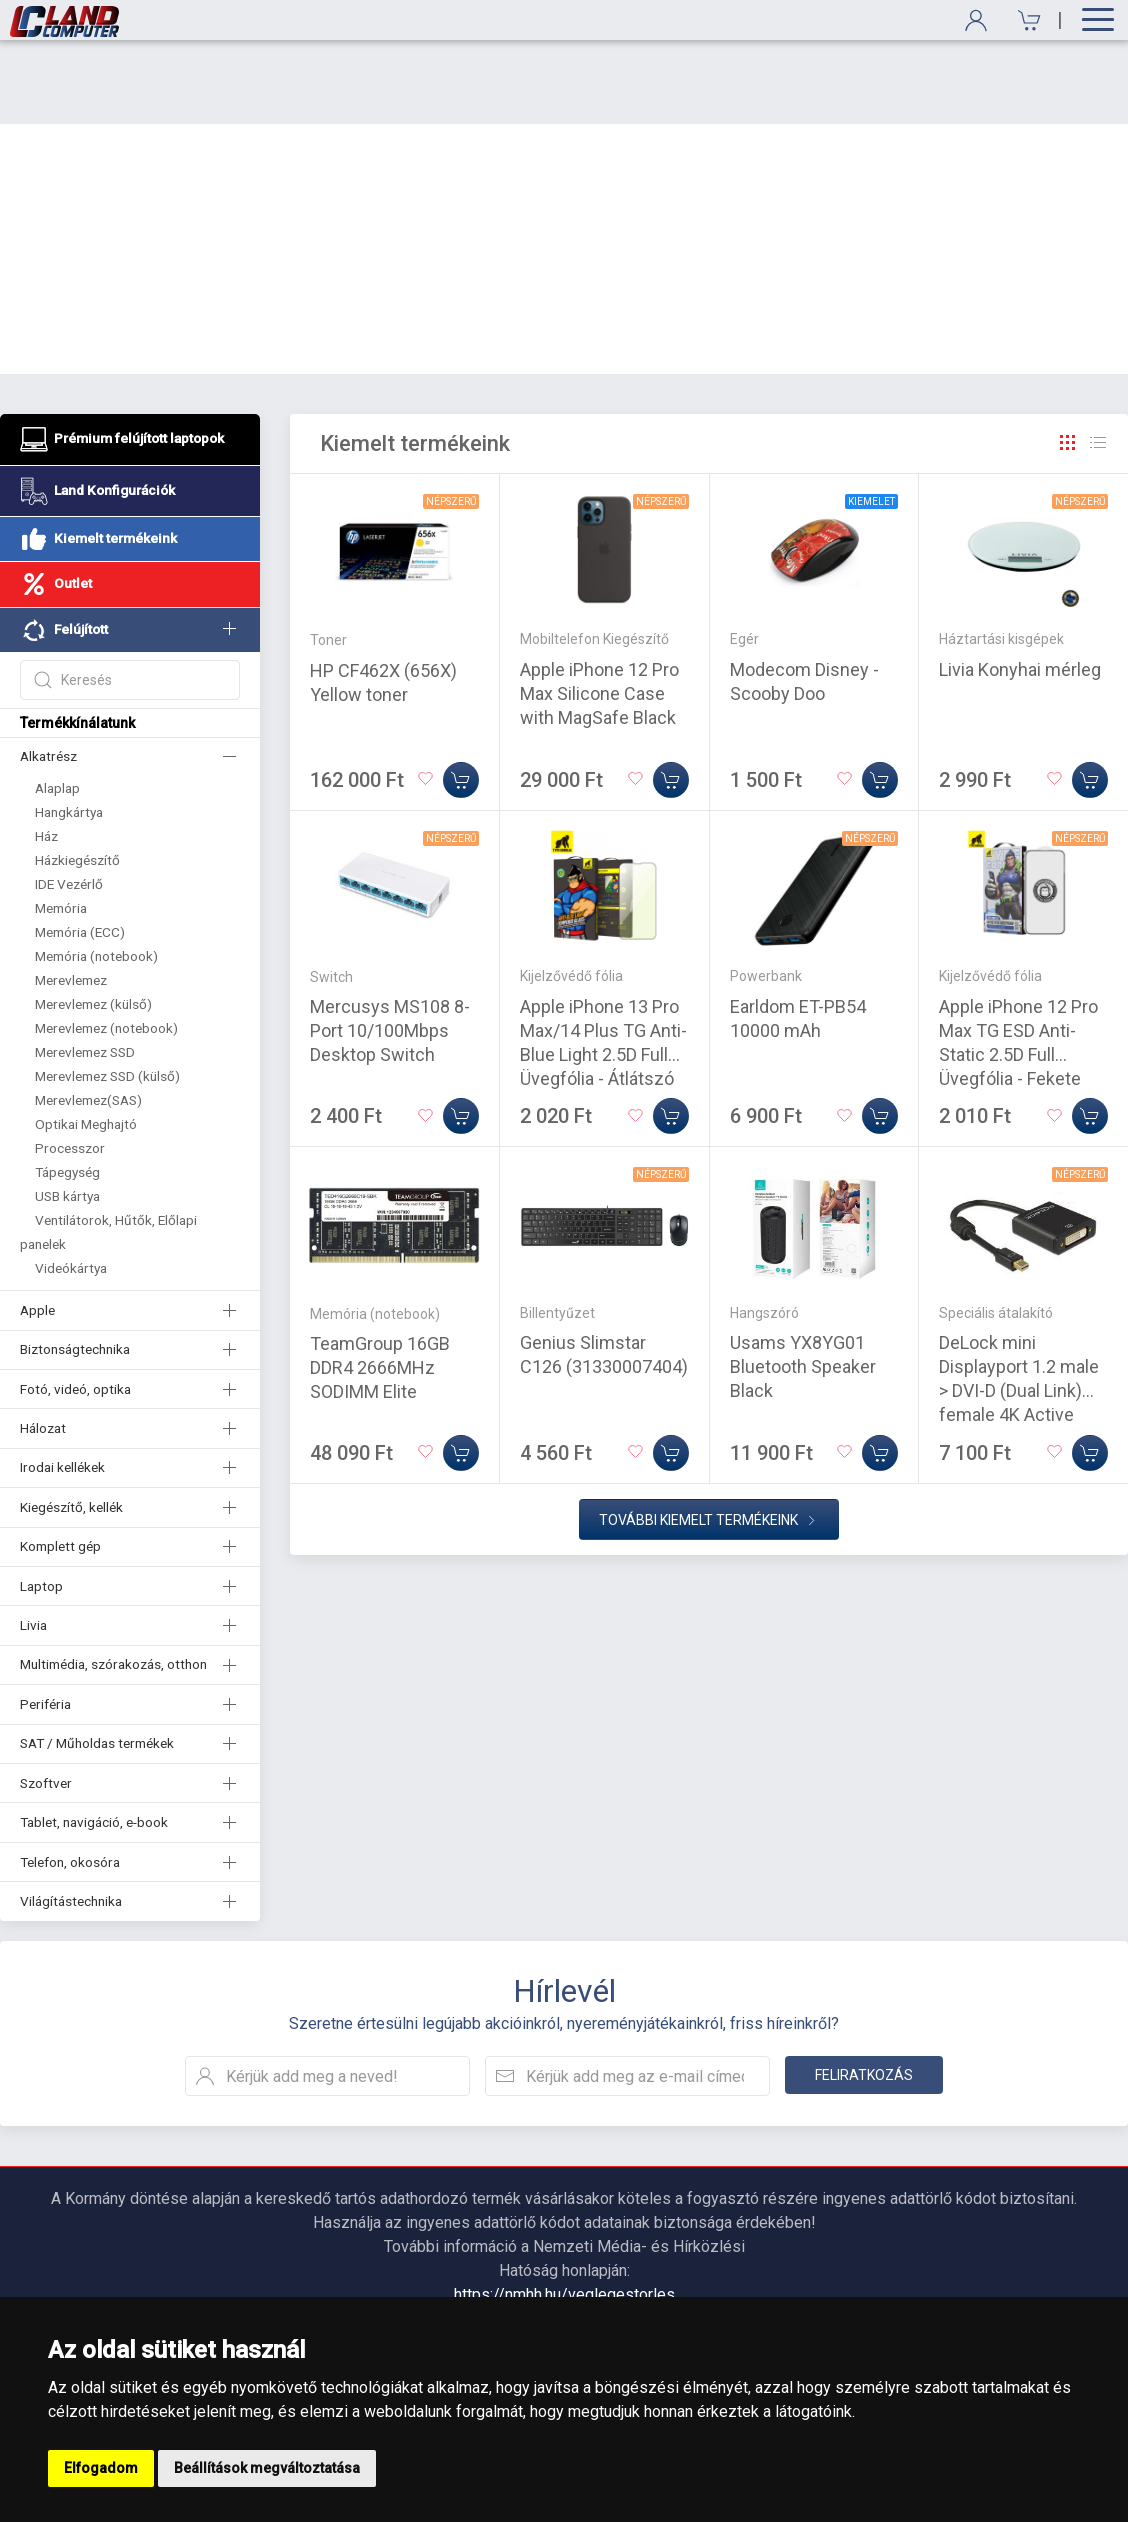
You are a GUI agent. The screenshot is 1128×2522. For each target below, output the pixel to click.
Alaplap (57, 704)
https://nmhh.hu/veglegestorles (564, 2210)
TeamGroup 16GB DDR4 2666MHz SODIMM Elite (380, 1283)
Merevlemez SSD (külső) (107, 992)
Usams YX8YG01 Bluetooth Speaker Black (803, 1282)
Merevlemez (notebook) (106, 944)
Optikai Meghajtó (86, 1040)
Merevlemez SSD (85, 968)
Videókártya (71, 1184)
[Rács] (1068, 359)
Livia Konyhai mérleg (1020, 585)
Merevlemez (71, 896)
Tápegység (67, 1088)
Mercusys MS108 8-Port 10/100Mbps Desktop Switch (390, 946)
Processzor (70, 1064)
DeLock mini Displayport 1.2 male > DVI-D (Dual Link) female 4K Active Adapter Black (1019, 1306)
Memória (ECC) (80, 848)
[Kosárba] (461, 696)
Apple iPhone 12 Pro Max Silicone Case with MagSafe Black (599, 609)
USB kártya (67, 1112)
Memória (61, 824)
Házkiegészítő (77, 776)
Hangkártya (69, 728)
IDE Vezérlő (69, 800)
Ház (46, 752)
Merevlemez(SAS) (88, 1016)
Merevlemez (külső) (93, 920)
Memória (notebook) (96, 872)
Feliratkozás (864, 1991)
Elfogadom (101, 2468)
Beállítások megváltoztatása (267, 2468)
